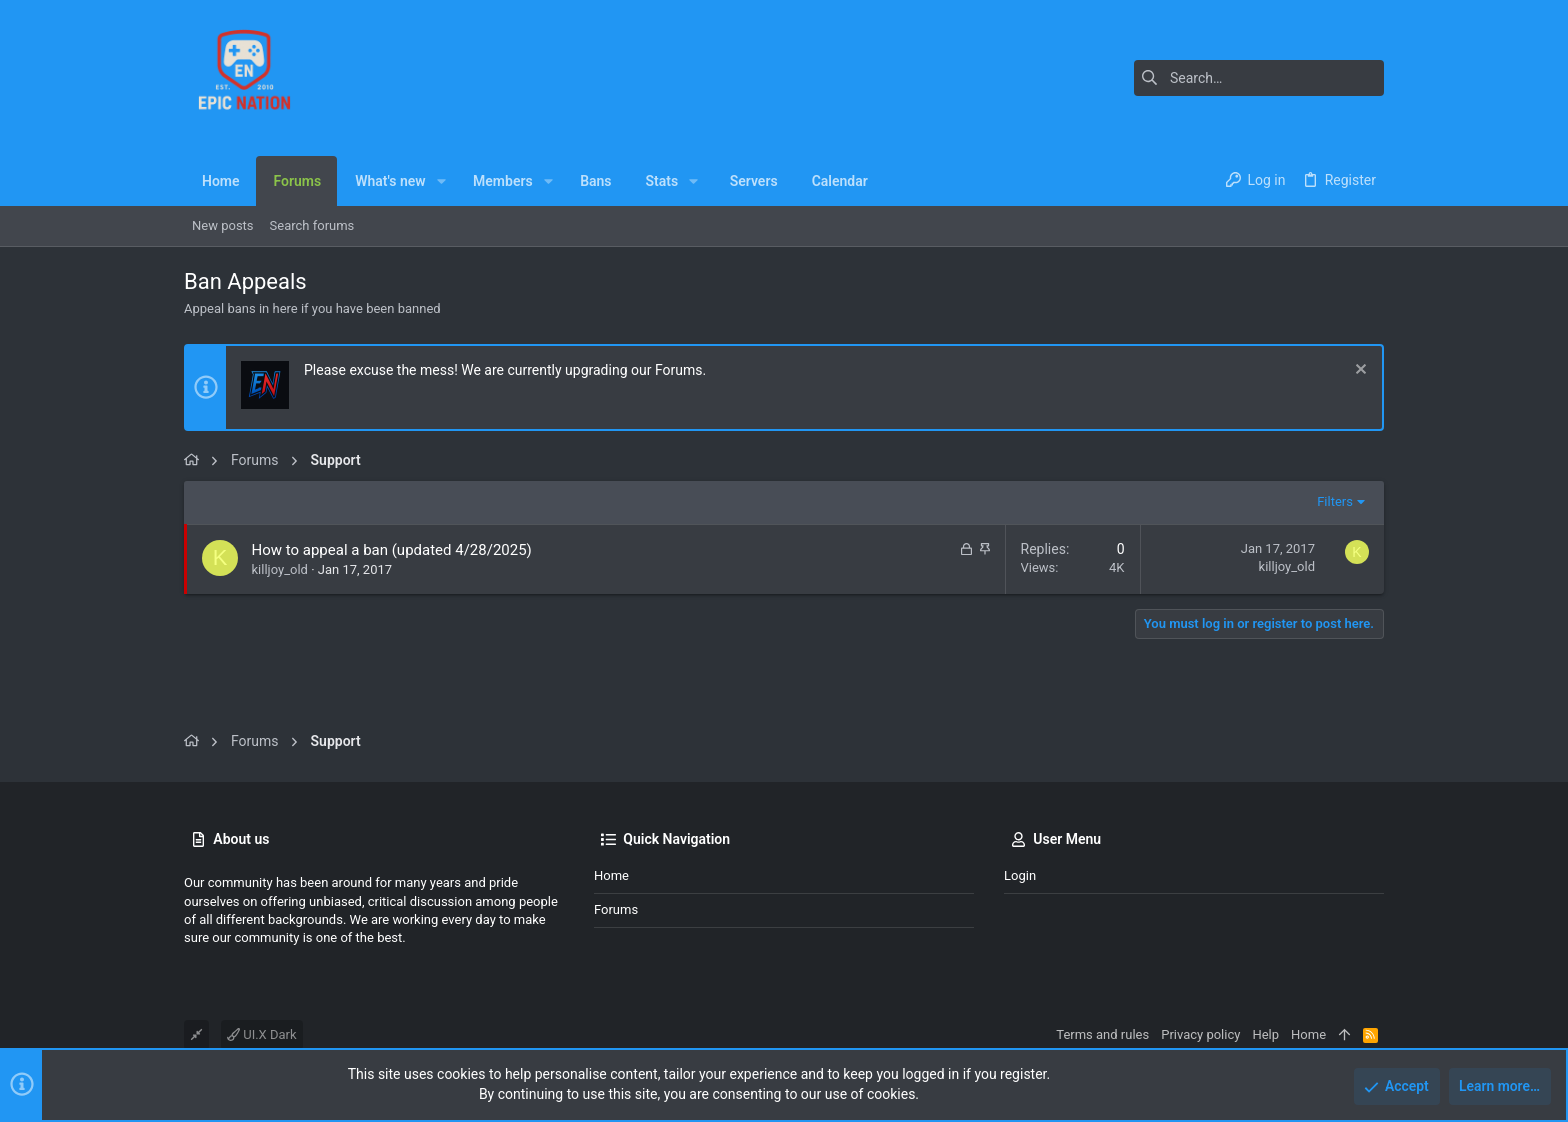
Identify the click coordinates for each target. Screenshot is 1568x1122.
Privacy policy (1200, 1034)
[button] (441, 181)
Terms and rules (1102, 1034)
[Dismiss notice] (1358, 371)
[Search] (1259, 78)
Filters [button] (1335, 501)
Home (611, 875)
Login (1020, 875)
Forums (616, 909)
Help (1265, 1034)
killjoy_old (280, 569)
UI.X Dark (262, 1034)
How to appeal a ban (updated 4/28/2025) (392, 550)
